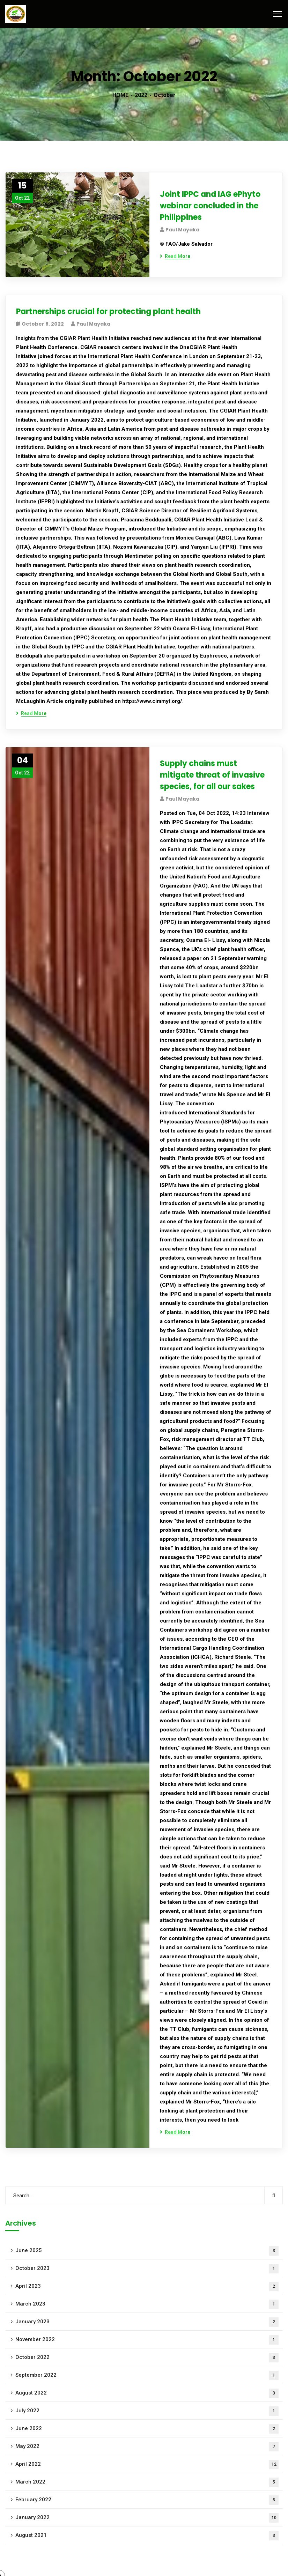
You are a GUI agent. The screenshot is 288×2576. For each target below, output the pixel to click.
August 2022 (147, 2393)
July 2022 (147, 2411)
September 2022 (147, 2375)
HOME (120, 95)
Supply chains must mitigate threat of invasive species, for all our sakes (212, 775)
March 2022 (147, 2482)
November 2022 (147, 2340)
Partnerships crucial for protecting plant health (108, 311)
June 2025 (147, 2251)
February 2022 (147, 2500)
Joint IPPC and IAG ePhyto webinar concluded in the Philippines (210, 206)
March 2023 (147, 2304)
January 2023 (147, 2322)
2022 (141, 95)
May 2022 (147, 2446)
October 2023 (147, 2268)
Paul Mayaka (182, 229)
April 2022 (147, 2464)
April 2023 (147, 2286)
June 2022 (147, 2429)
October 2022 (147, 2357)
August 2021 (147, 2535)
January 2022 (147, 2518)
